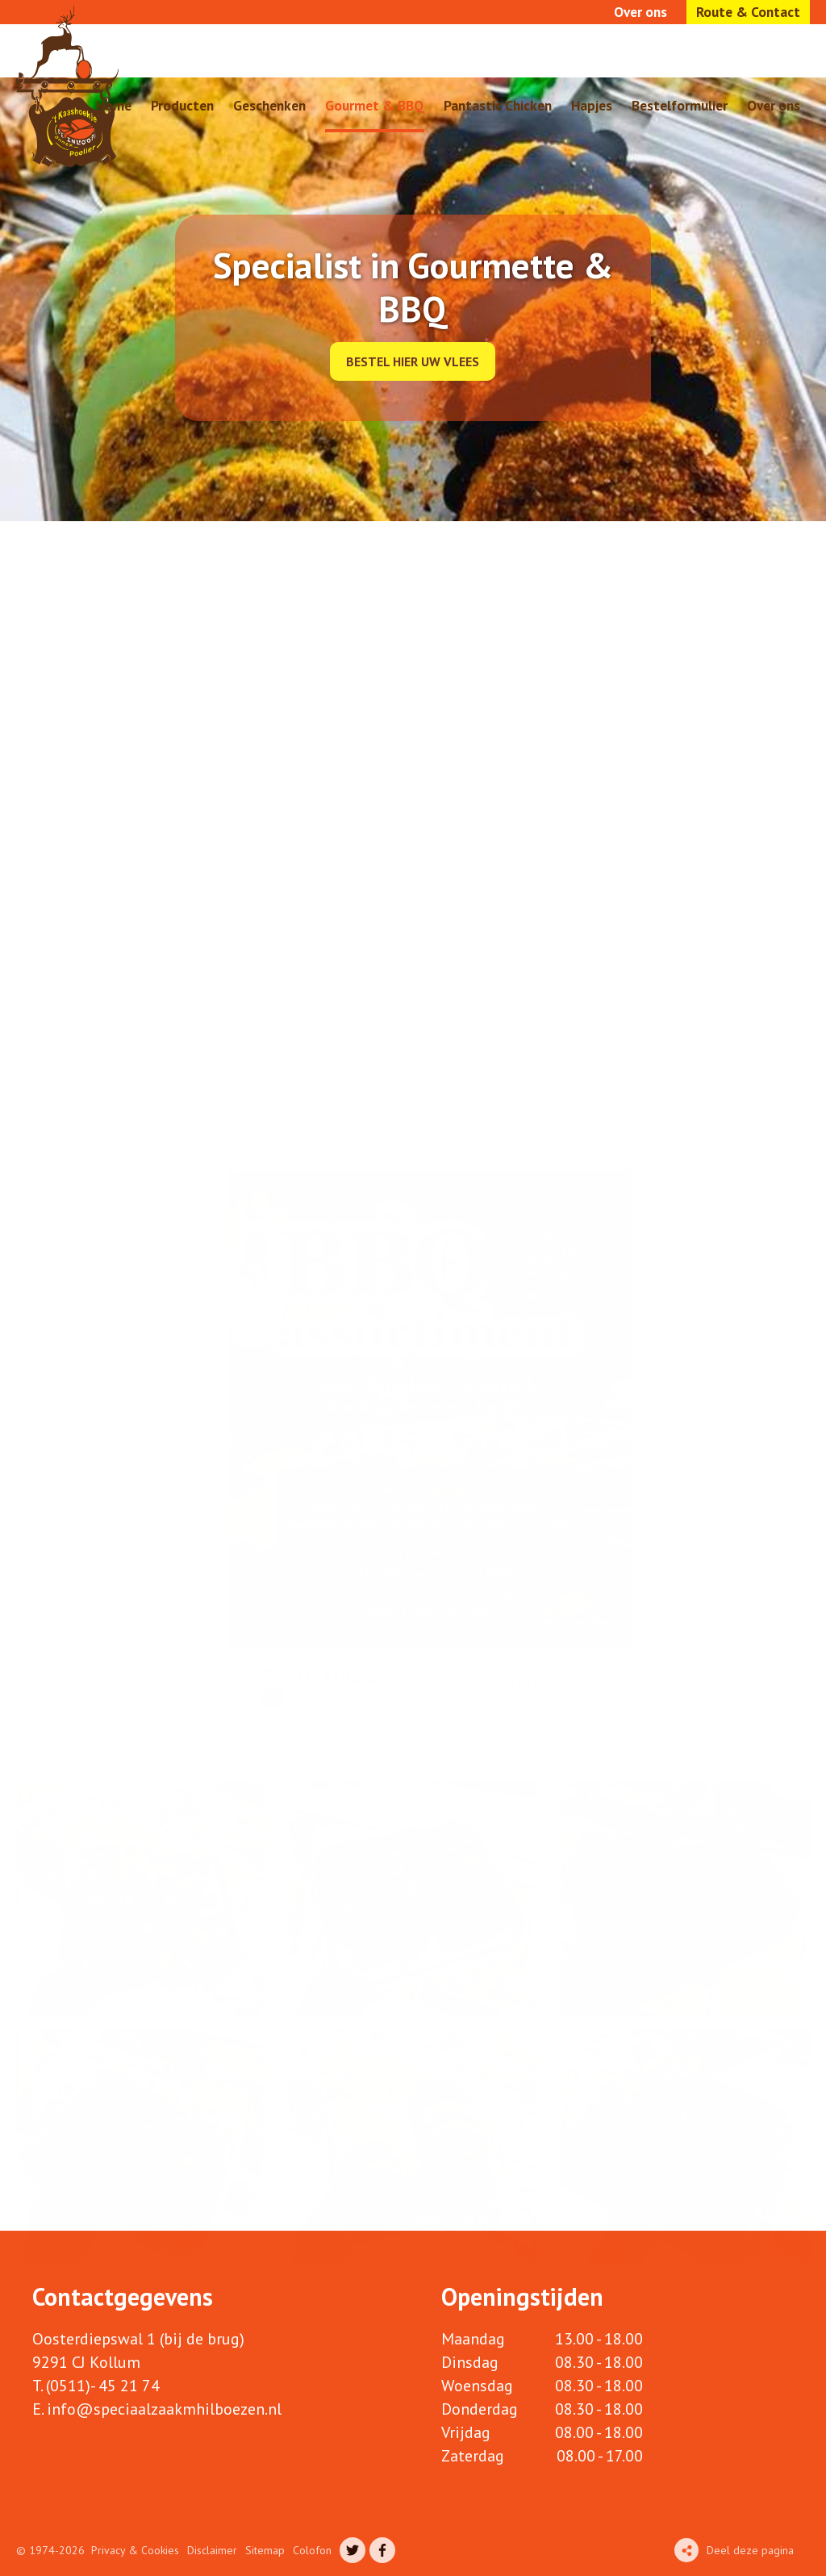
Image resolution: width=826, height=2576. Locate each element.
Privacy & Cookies (135, 2550)
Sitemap (265, 2550)
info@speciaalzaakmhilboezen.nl (164, 2409)
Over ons (640, 11)
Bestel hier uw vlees (412, 361)
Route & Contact (748, 11)
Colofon (312, 2550)
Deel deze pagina (750, 2550)
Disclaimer (212, 2550)
